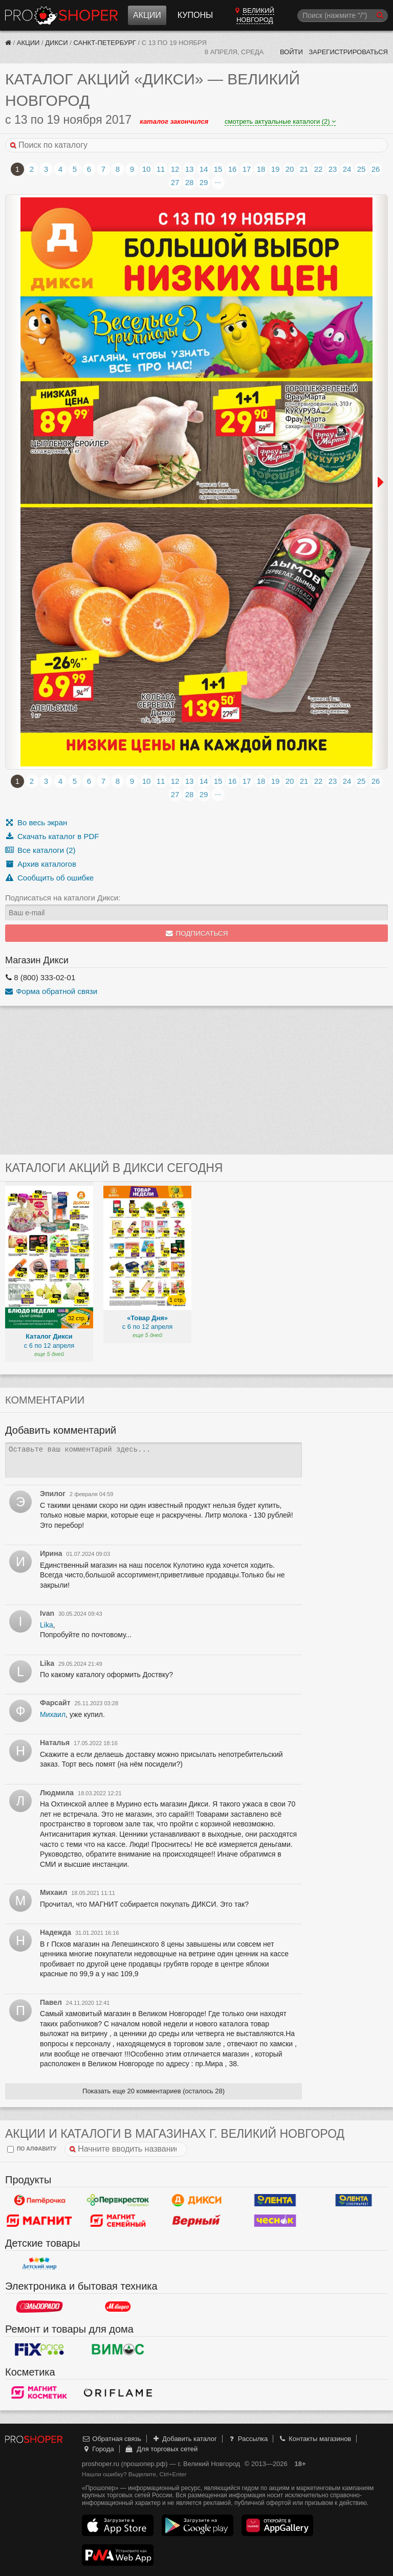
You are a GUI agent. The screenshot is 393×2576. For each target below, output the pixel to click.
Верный (196, 2220)
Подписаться (196, 933)
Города (98, 2449)
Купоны (195, 15)
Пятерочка (39, 2200)
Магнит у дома (39, 2220)
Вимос (118, 2349)
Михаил (53, 1714)
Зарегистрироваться (348, 52)
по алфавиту (31, 2149)
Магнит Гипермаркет (118, 2220)
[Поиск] (342, 15)
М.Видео (118, 2306)
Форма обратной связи (51, 991)
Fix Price (39, 2349)
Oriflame (118, 2392)
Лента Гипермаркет (275, 2200)
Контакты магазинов (314, 2439)
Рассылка (247, 2439)
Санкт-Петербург (104, 43)
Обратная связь (111, 2439)
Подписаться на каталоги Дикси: (62, 897)
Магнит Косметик (39, 2392)
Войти (291, 52)
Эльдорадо (39, 2306)
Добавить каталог (184, 2439)
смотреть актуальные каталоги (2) (280, 121)
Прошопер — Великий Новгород (61, 15)
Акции (147, 15)
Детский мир (39, 2263)
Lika (46, 1625)
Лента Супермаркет (353, 2200)
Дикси (56, 43)
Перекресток (118, 2200)
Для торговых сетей (161, 2449)
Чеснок (275, 2220)
